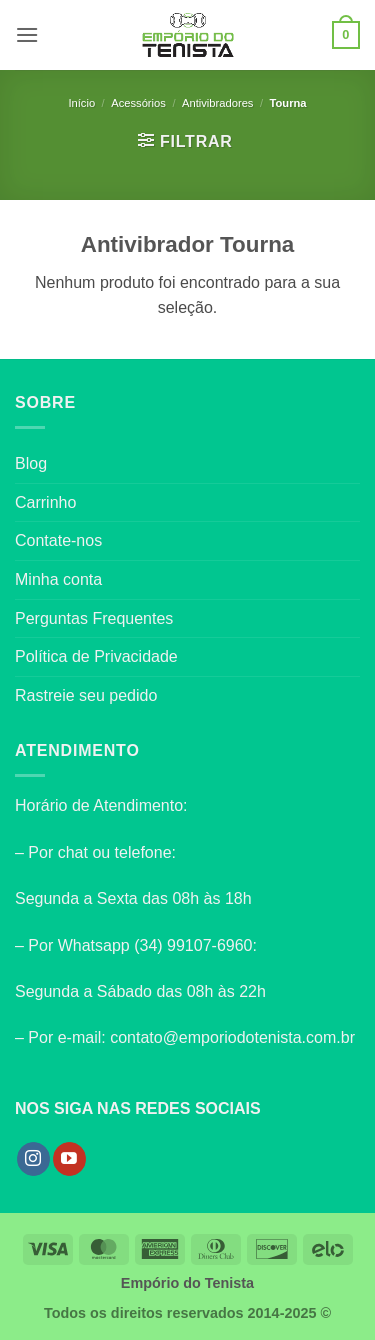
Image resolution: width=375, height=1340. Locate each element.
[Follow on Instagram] (33, 1159)
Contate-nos (58, 540)
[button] (27, 34)
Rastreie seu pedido (86, 695)
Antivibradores (218, 103)
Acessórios (138, 103)
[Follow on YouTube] (69, 1159)
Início (81, 103)
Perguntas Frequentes (94, 618)
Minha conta (58, 579)
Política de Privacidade (96, 656)
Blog (31, 463)
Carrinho (45, 502)
